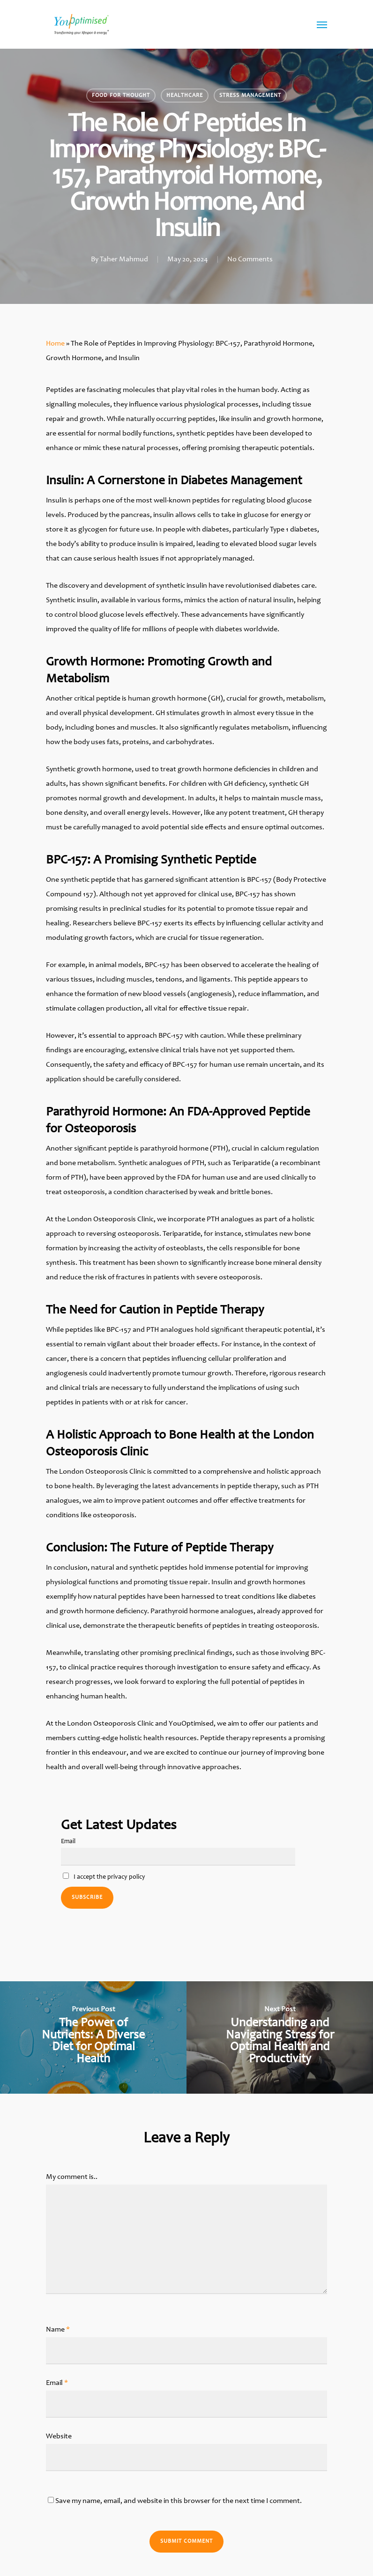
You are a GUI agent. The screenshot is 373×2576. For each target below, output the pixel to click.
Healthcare (184, 95)
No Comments (250, 259)
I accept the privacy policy (104, 1877)
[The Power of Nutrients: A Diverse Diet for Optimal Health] (93, 2037)
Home (55, 343)
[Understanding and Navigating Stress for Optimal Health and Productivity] (279, 2037)
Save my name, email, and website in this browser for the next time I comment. (178, 2501)
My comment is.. (71, 2177)
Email (68, 1841)
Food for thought (121, 95)
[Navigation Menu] (322, 24)
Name (58, 2329)
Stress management (250, 95)
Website (59, 2436)
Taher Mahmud (124, 259)
